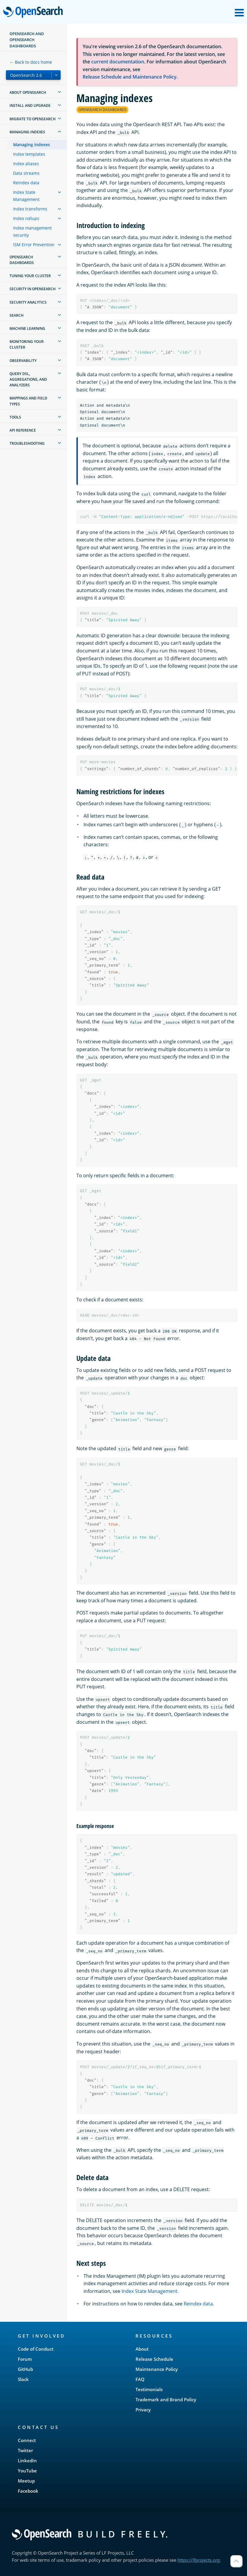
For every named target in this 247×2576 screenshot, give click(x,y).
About (142, 2349)
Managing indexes (31, 144)
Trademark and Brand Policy (166, 2399)
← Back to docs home (31, 62)
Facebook (28, 2491)
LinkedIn (27, 2460)
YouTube (27, 2471)
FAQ (140, 2379)
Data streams (26, 173)
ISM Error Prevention (33, 244)
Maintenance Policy (157, 2369)
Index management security (32, 231)
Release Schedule (154, 2359)
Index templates (29, 154)
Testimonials (149, 2389)
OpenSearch (34, 12)
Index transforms (30, 209)
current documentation (117, 61)
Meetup (26, 2481)
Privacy (143, 2410)
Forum (25, 2359)
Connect (27, 2440)
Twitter (25, 2450)
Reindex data (26, 182)
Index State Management (26, 195)
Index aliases (26, 163)
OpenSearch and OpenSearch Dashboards (27, 40)
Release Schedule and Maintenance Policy (130, 77)
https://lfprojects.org (198, 2560)
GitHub (25, 2369)
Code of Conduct (36, 2349)
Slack (23, 2379)
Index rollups (26, 218)
